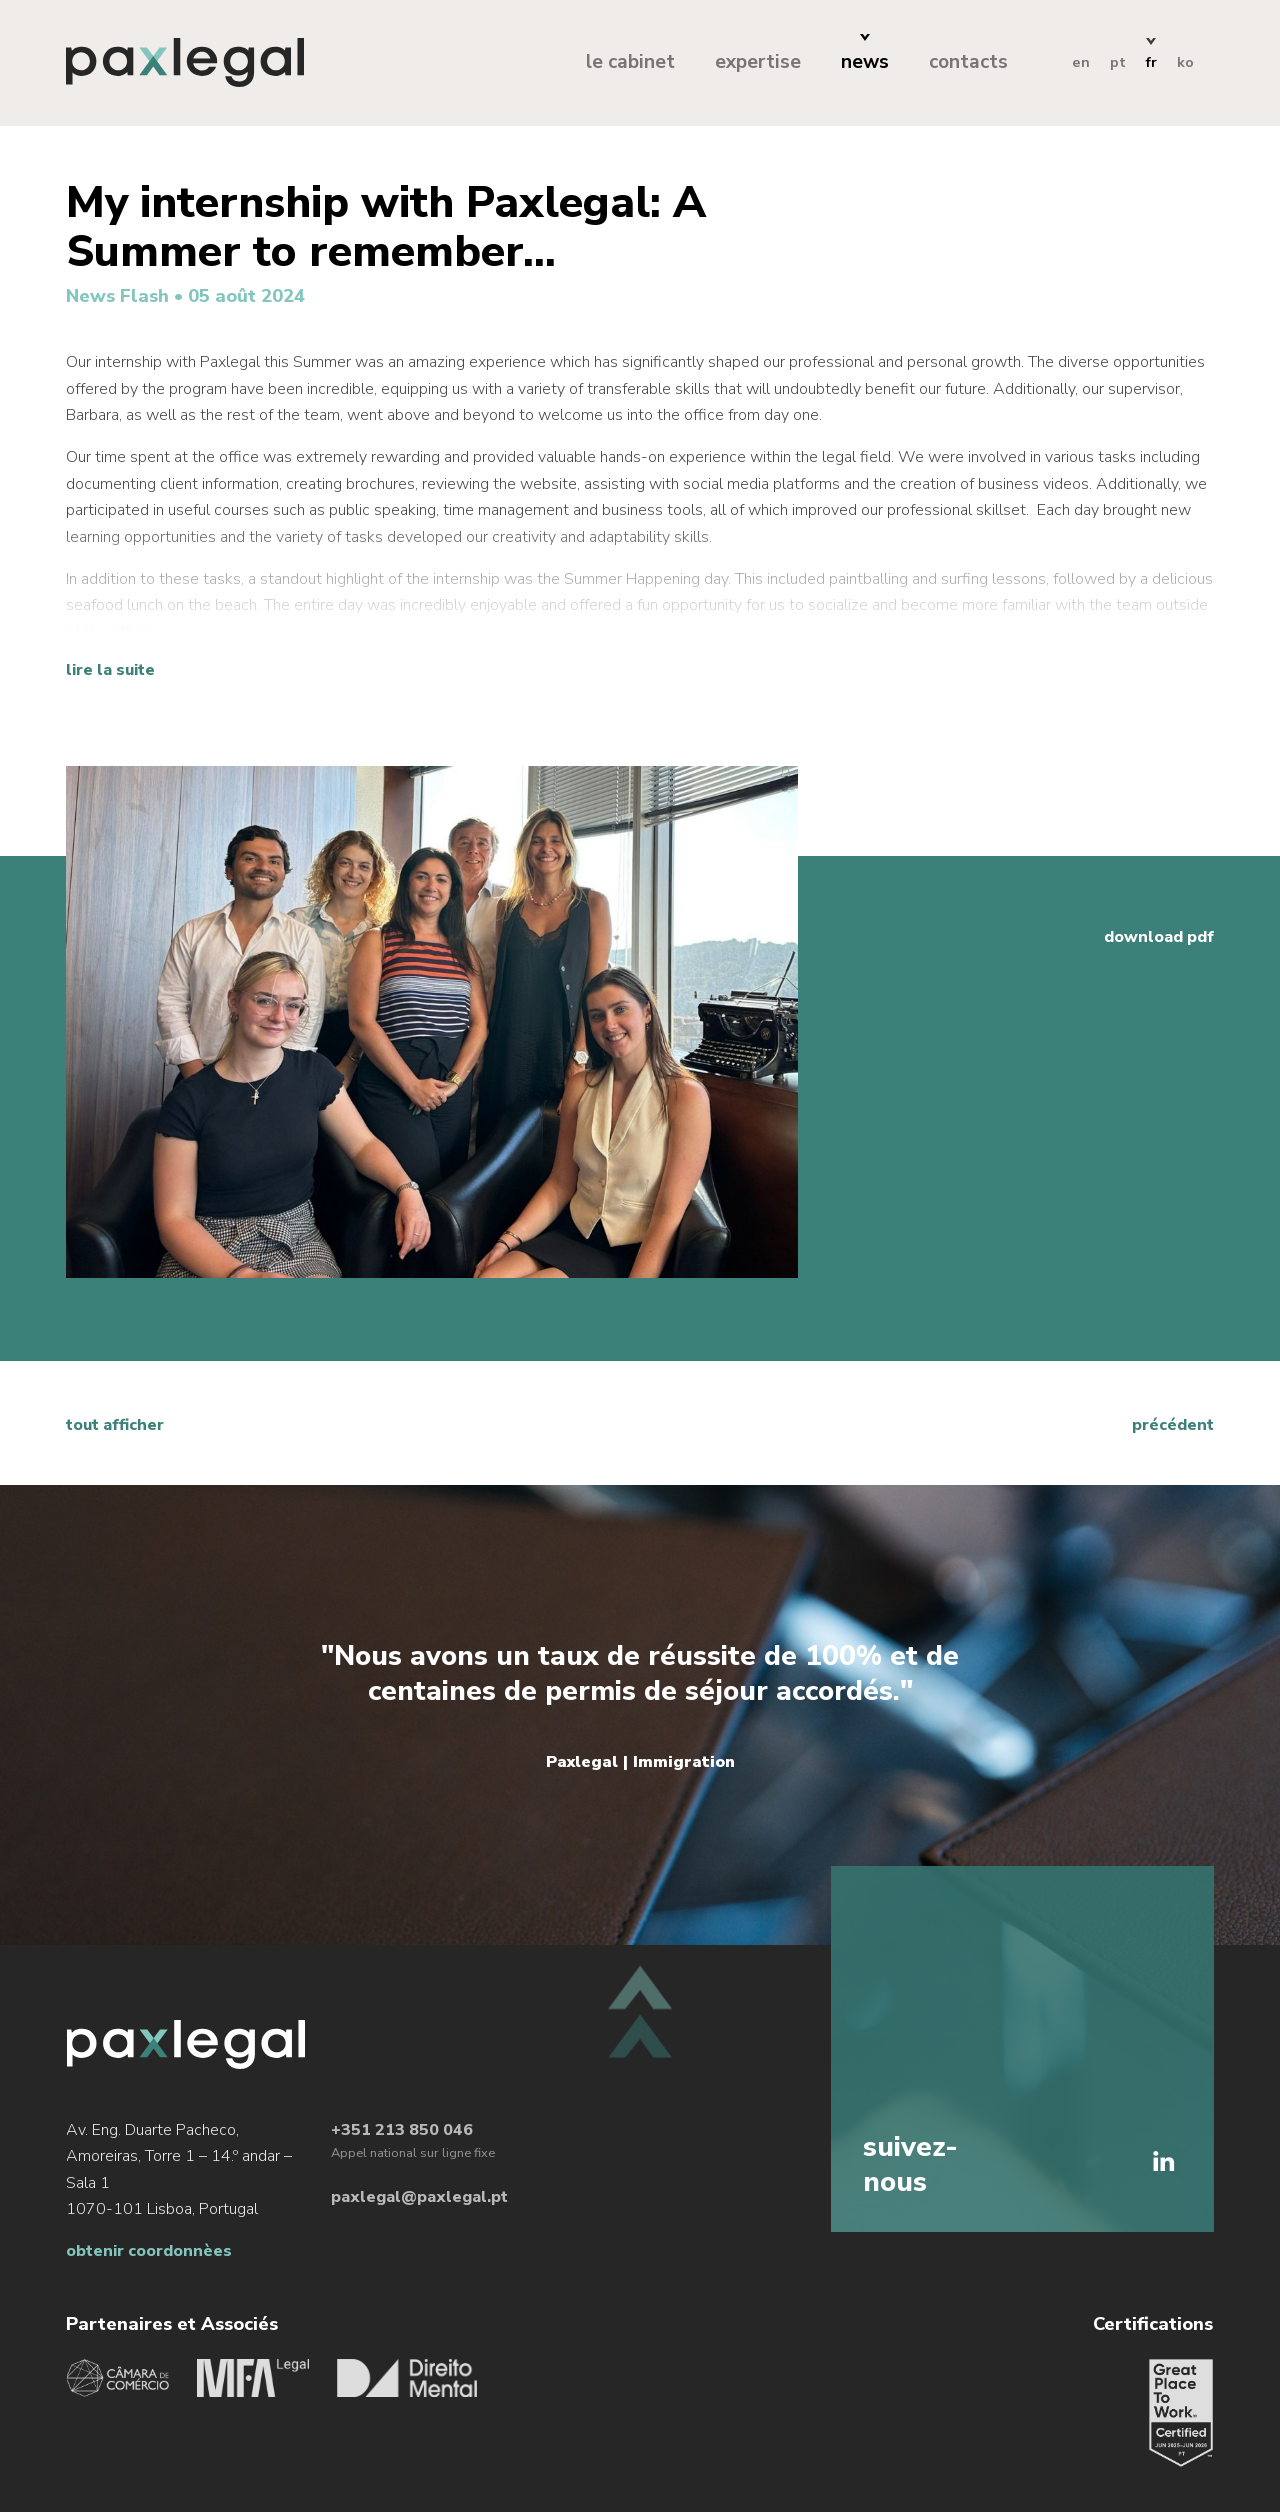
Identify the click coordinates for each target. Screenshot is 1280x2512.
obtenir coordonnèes (149, 2254)
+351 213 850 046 (402, 2132)
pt (1118, 62)
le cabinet (630, 62)
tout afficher (115, 1425)
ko (1185, 62)
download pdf (1159, 937)
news (865, 62)
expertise (758, 62)
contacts (968, 62)
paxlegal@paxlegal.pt (419, 2200)
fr (1151, 62)
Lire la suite (110, 670)
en (1081, 62)
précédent (1173, 1425)
